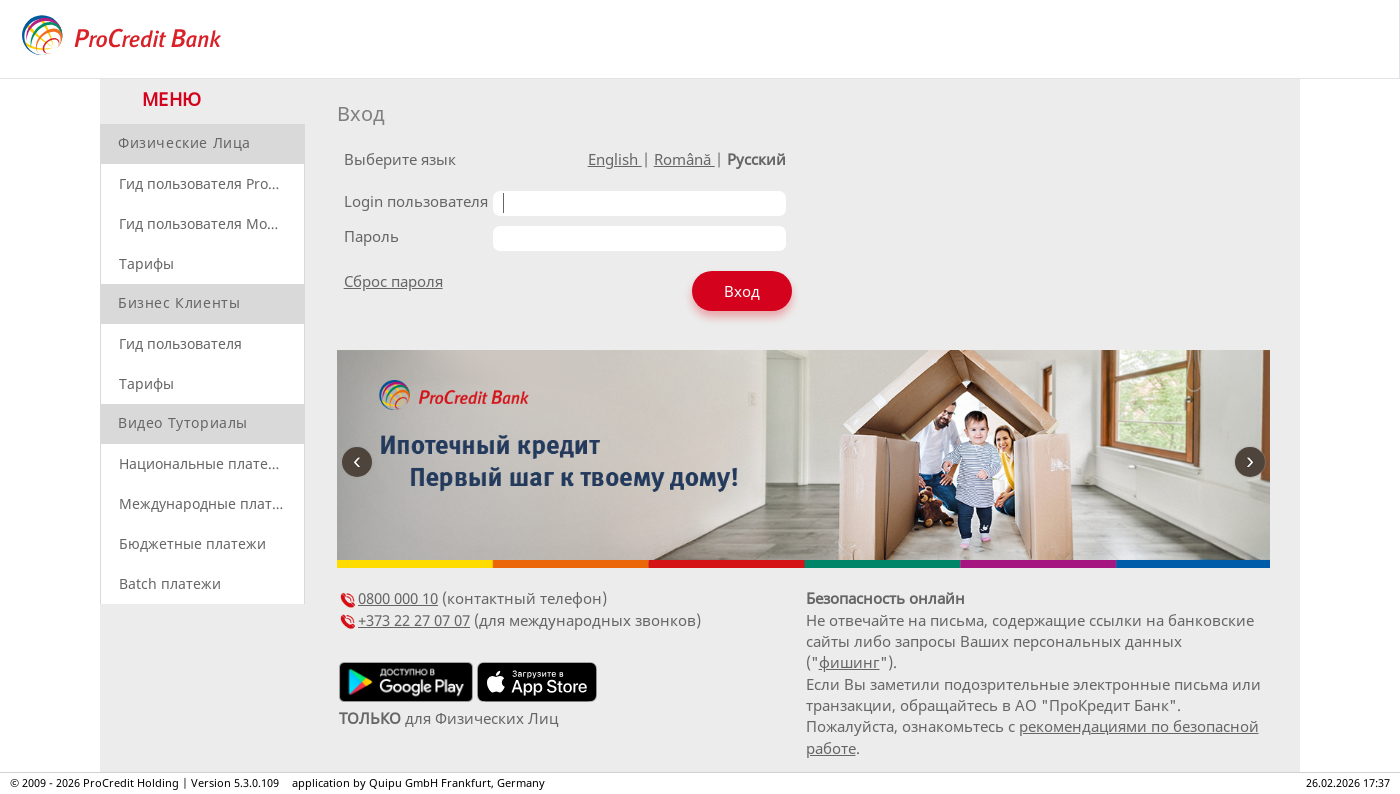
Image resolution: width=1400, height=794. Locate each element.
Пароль (371, 236)
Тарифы (146, 263)
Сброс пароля (393, 281)
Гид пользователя (180, 343)
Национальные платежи (203, 463)
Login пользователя (416, 201)
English (615, 159)
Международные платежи (209, 503)
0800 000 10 (398, 598)
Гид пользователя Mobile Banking (211, 223)
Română (684, 159)
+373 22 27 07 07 (414, 620)
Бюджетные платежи (192, 543)
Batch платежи (170, 583)
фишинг (849, 662)
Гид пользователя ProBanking (211, 183)
